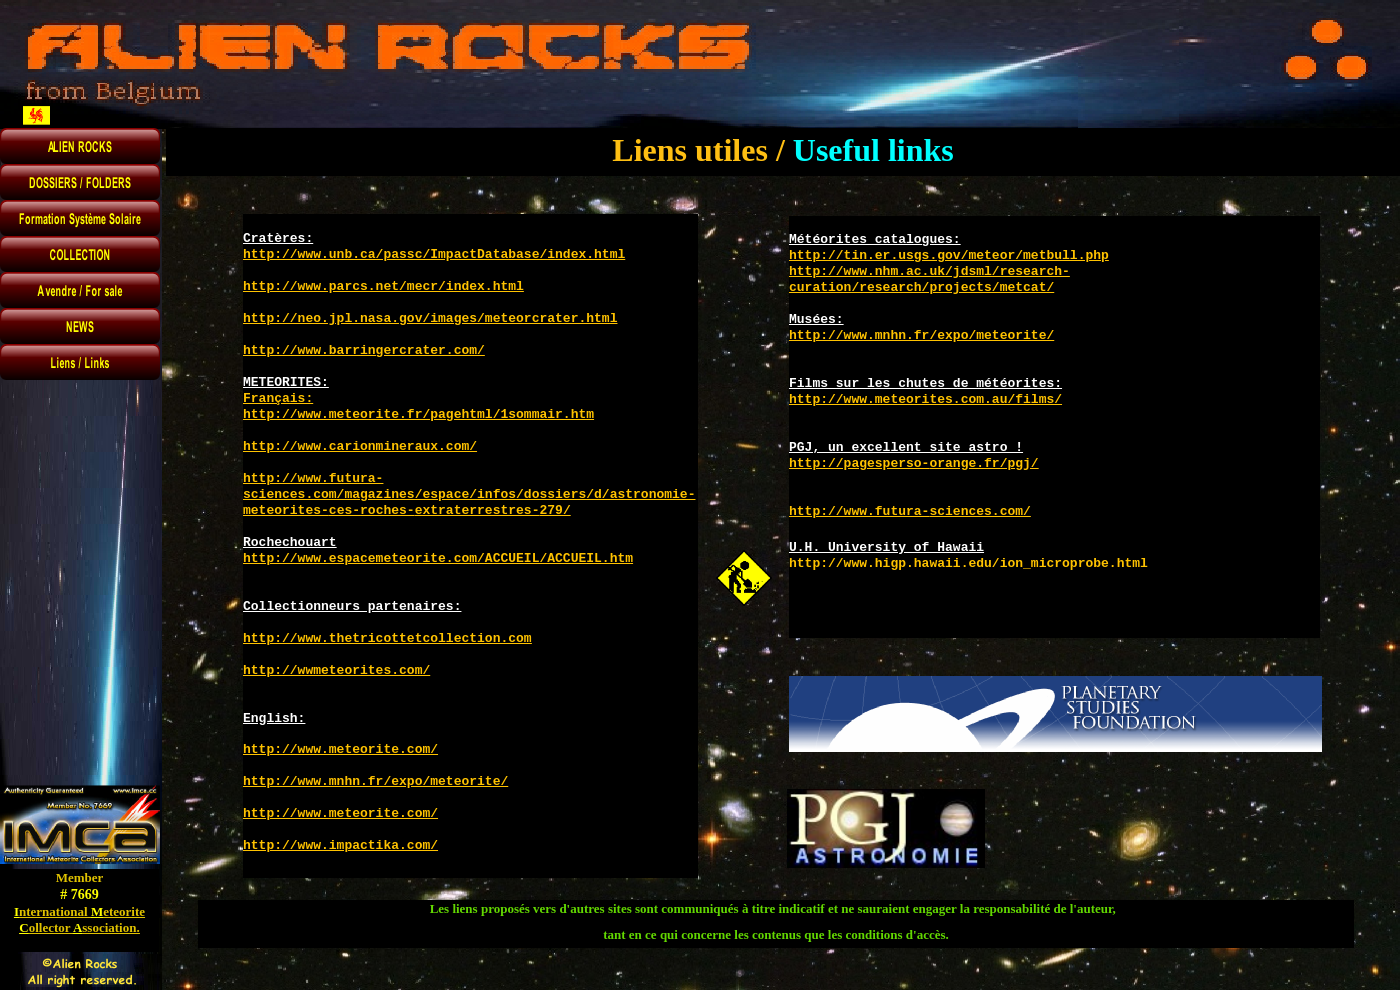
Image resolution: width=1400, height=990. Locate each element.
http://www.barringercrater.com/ (364, 350)
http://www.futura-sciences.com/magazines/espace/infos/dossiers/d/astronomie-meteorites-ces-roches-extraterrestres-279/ (469, 494)
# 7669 (79, 894)
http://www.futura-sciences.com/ (910, 511)
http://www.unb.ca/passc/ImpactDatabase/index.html (434, 254)
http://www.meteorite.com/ (340, 749)
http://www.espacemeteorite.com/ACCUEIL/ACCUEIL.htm (438, 558)
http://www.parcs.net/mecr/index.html (383, 286)
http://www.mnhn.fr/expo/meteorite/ (375, 781)
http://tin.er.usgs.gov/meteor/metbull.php (949, 255)
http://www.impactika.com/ (340, 845)
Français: (278, 398)
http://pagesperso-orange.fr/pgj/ (914, 463)
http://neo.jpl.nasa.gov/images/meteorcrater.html (430, 318)
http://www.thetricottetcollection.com (387, 638)
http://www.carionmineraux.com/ (360, 446)
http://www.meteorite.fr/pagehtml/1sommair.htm (418, 414)
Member (80, 877)
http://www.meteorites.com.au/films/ (925, 399)
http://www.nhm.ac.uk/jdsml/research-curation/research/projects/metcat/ (929, 279)
